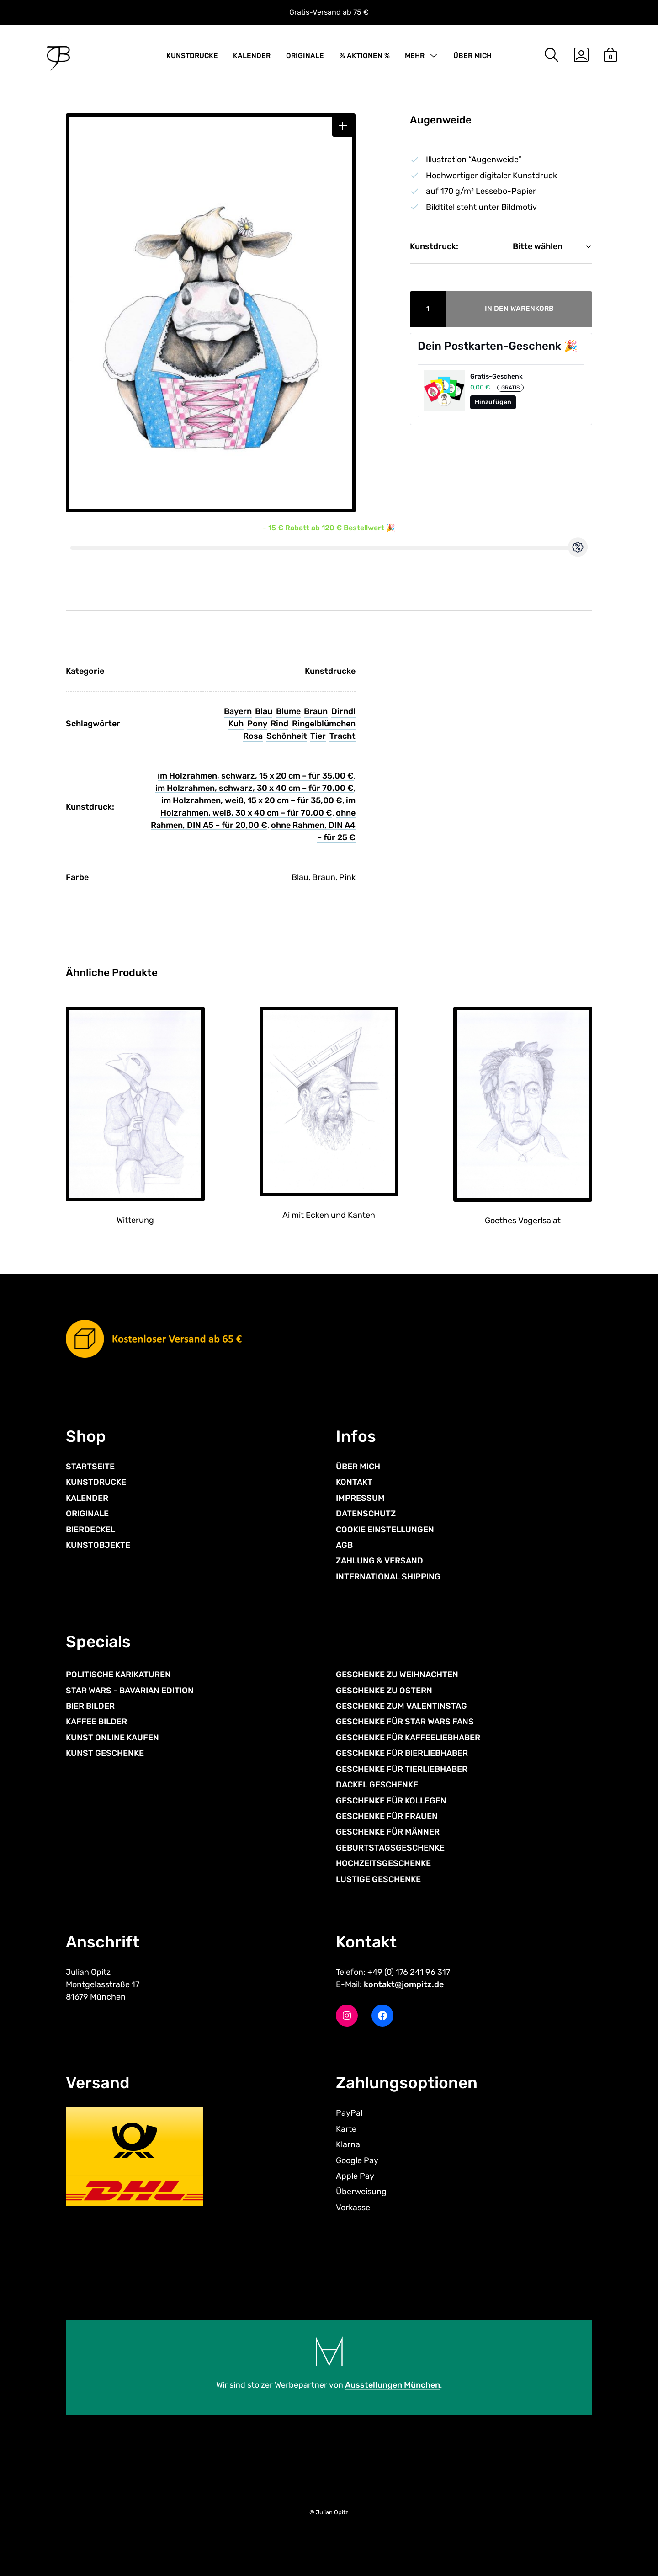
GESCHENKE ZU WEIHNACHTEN (397, 1674)
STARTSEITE (90, 1466)
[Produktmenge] (428, 309)
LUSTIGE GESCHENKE (378, 1879)
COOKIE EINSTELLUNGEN (385, 1530)
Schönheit (286, 736)
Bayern (238, 711)
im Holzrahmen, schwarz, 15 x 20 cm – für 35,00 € (256, 776)
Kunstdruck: (434, 246)
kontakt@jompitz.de (404, 1984)
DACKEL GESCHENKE (377, 1785)
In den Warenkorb (519, 308)
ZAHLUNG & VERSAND (379, 1561)
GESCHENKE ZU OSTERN (384, 1690)
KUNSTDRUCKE (192, 56)
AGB (344, 1545)
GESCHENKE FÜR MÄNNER (388, 1832)
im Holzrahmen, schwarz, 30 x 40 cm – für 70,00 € (254, 788)
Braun (316, 711)
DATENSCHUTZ (366, 1514)
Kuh (236, 724)
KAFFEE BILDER (96, 1722)
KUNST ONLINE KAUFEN (112, 1738)
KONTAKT (354, 1482)
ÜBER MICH (472, 56)
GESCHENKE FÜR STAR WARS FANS (405, 1722)
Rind (279, 724)
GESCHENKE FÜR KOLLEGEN (391, 1801)
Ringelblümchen (324, 724)
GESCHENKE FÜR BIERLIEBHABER (402, 1753)
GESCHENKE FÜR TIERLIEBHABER (401, 1769)
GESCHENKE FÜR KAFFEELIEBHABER (408, 1738)
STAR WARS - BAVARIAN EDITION (130, 1690)
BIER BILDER (90, 1706)
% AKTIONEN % (365, 56)
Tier (318, 736)
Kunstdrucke (330, 671)
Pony (257, 724)
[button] (343, 126)
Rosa (253, 736)
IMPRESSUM (360, 1498)
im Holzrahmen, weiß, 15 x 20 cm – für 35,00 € (251, 800)
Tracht (342, 736)
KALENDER (252, 56)
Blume (288, 711)
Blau (263, 711)
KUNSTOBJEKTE (98, 1545)
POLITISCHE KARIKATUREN (118, 1674)
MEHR (415, 56)
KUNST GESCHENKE (105, 1753)
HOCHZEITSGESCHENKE (383, 1863)
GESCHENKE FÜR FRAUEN (387, 1816)
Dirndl (343, 711)
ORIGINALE (305, 56)
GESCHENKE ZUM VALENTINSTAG (401, 1706)
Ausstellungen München (392, 2385)
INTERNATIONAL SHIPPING (388, 1577)
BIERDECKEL (90, 1530)
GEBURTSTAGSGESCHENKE (390, 1848)
